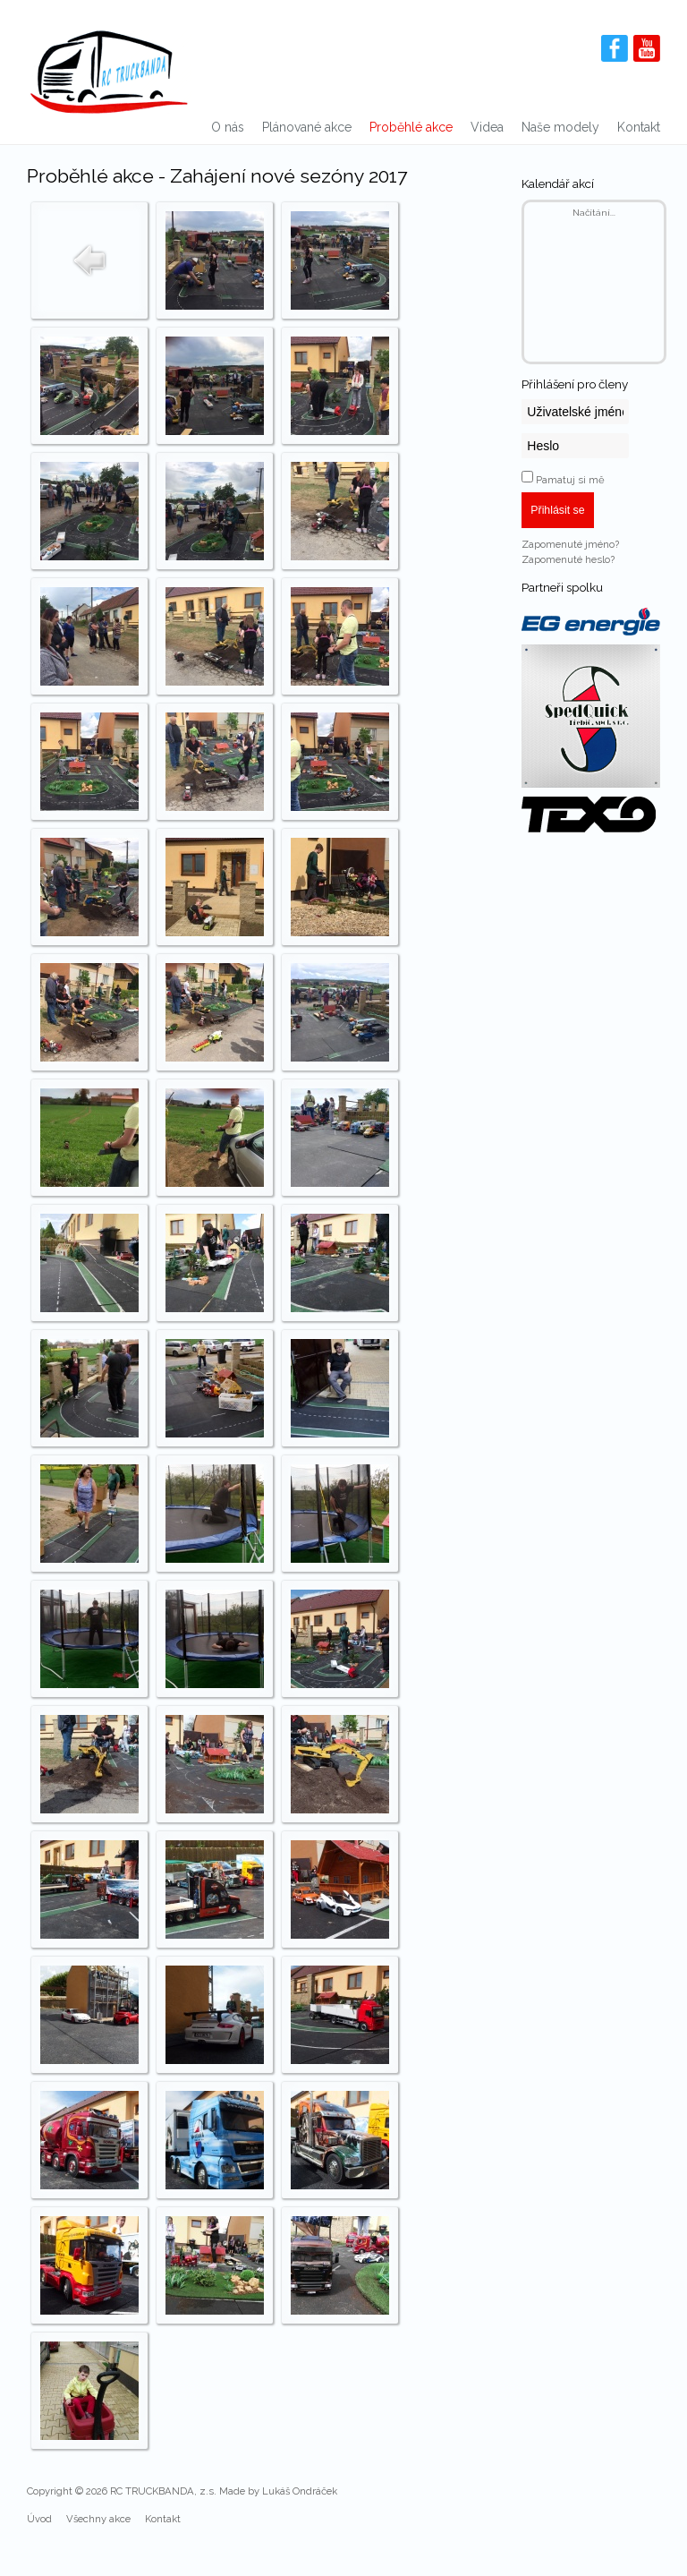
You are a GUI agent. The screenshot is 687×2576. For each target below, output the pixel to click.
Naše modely (560, 127)
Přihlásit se (557, 510)
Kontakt (638, 127)
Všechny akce (98, 2518)
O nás (227, 127)
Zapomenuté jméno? (570, 544)
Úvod (39, 2518)
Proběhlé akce (411, 127)
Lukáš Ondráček (299, 2491)
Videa (487, 127)
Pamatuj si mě (570, 479)
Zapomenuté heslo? (568, 559)
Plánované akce (307, 127)
